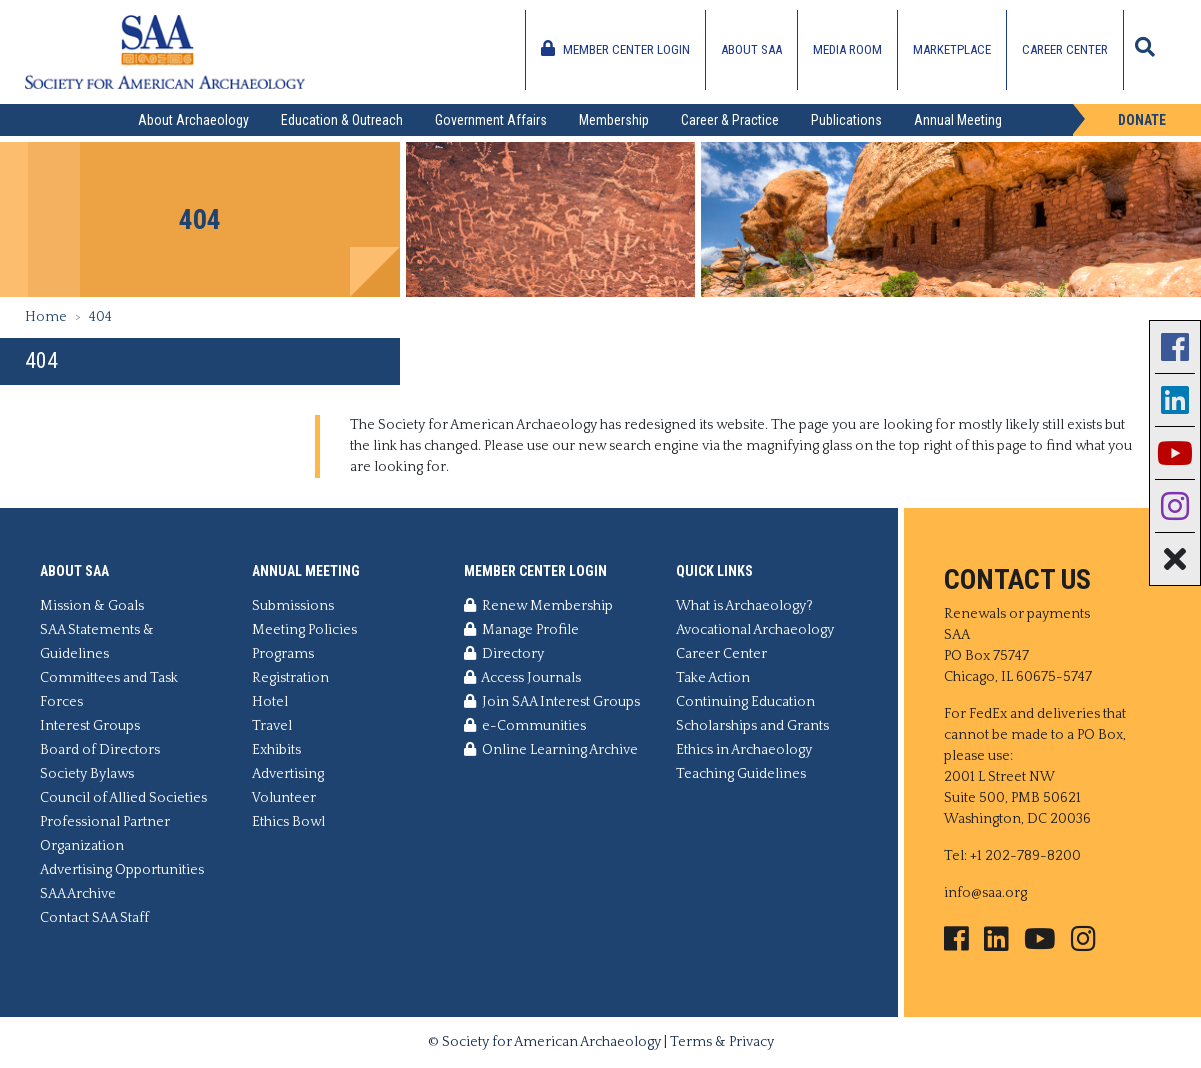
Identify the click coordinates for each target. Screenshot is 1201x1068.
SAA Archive (78, 894)
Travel (272, 726)
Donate (1142, 120)
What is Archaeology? (744, 606)
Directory (504, 654)
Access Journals (522, 678)
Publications (846, 120)
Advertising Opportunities (122, 870)
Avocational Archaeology (755, 630)
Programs (283, 654)
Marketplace (952, 49)
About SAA (751, 49)
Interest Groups (90, 726)
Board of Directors (100, 750)
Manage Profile (521, 630)
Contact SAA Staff (94, 918)
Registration (290, 678)
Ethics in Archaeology (744, 750)
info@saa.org (985, 893)
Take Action (713, 678)
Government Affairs (491, 120)
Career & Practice (730, 120)
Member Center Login (615, 48)
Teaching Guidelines (741, 774)
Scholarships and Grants (752, 726)
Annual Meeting (958, 120)
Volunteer (284, 798)
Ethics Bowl (288, 822)
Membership (614, 120)
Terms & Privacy (722, 1042)
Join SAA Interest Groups (552, 702)
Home (46, 317)
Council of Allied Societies (123, 798)
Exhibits (276, 750)
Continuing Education (745, 702)
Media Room (847, 49)
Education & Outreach (342, 120)
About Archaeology (193, 120)
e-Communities (525, 726)
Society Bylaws (87, 774)
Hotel (270, 702)
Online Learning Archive (551, 750)
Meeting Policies (304, 630)
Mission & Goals (92, 606)
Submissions (293, 606)
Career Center (1065, 49)
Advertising (288, 774)
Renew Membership (538, 606)
